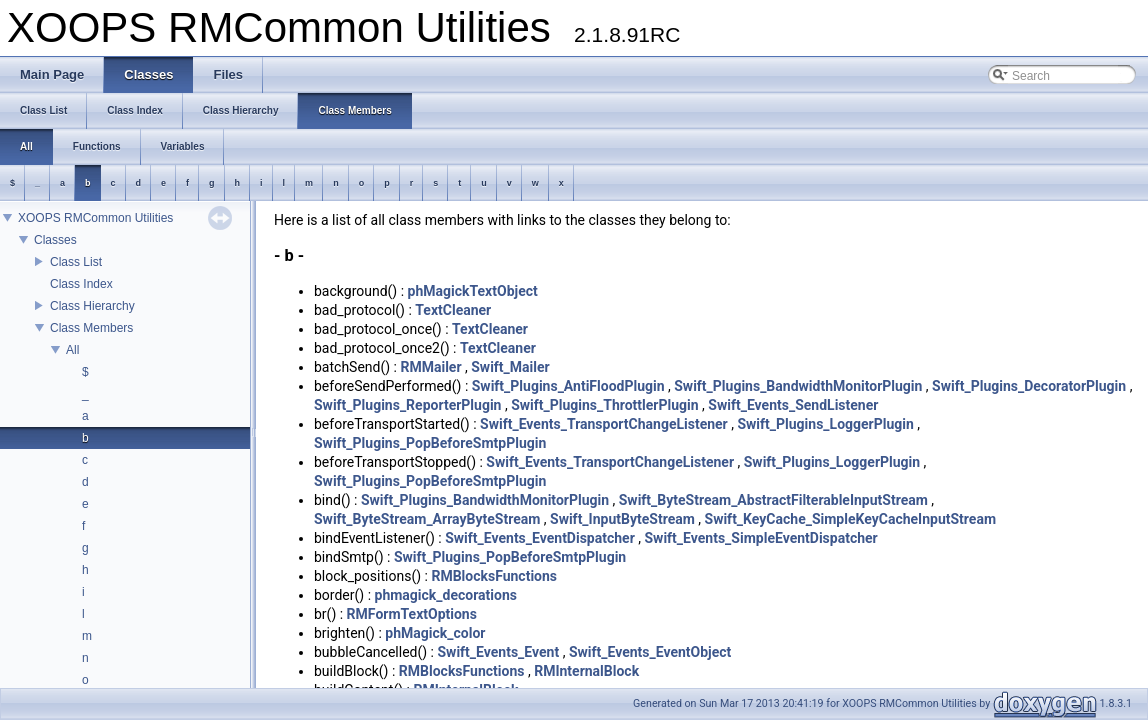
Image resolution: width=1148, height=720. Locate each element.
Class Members (91, 328)
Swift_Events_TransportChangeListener (604, 424)
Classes (55, 240)
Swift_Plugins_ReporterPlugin (407, 405)
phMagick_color (435, 633)
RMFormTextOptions (412, 614)
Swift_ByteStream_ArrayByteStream (427, 519)
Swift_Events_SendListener (793, 405)
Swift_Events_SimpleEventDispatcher (761, 538)
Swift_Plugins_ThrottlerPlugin (604, 405)
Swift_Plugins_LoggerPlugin (825, 424)
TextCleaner (453, 310)
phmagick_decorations (446, 595)
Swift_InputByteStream (622, 519)
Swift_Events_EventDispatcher (540, 538)
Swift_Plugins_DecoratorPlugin (1029, 386)
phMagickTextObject (473, 291)
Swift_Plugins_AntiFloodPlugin (568, 386)
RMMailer (430, 367)
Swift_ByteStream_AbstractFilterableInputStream (773, 500)
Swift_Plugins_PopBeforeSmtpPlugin (430, 443)
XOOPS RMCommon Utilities (95, 218)
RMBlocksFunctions (494, 576)
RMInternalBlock (586, 671)
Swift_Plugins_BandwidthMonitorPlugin (798, 386)
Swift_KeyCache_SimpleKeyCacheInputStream (851, 519)
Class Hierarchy (92, 306)
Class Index (81, 284)
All (72, 350)
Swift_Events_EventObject (650, 652)
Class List (76, 262)
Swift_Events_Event (498, 652)
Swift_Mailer (510, 367)
